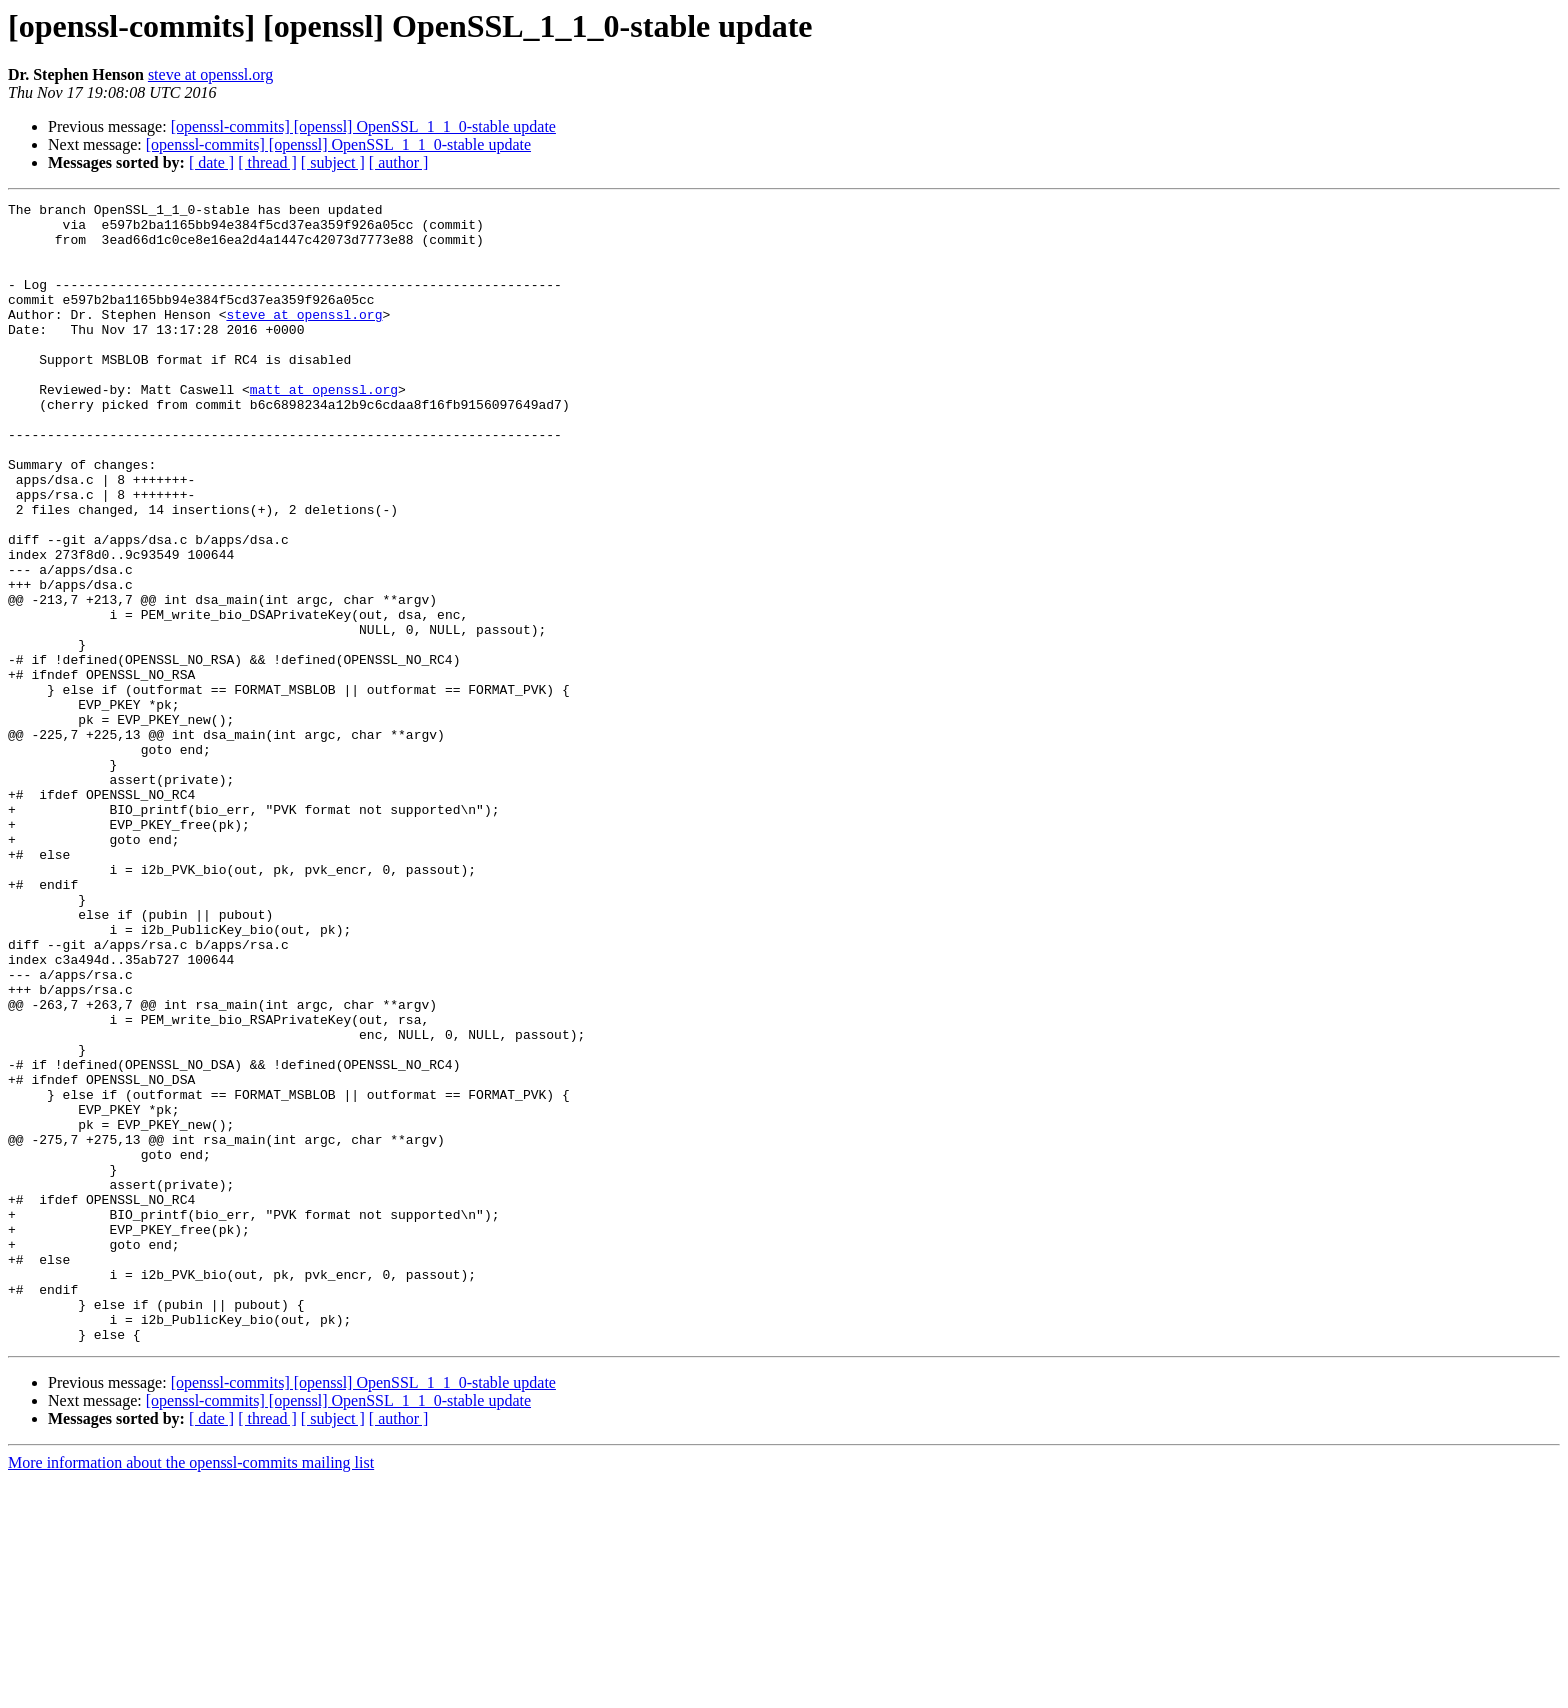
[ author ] (399, 162)
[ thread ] (267, 162)
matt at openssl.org (324, 428)
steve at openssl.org (210, 74)
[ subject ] (333, 162)
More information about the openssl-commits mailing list (191, 1690)
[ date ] (211, 162)
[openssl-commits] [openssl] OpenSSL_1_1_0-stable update (363, 126)
